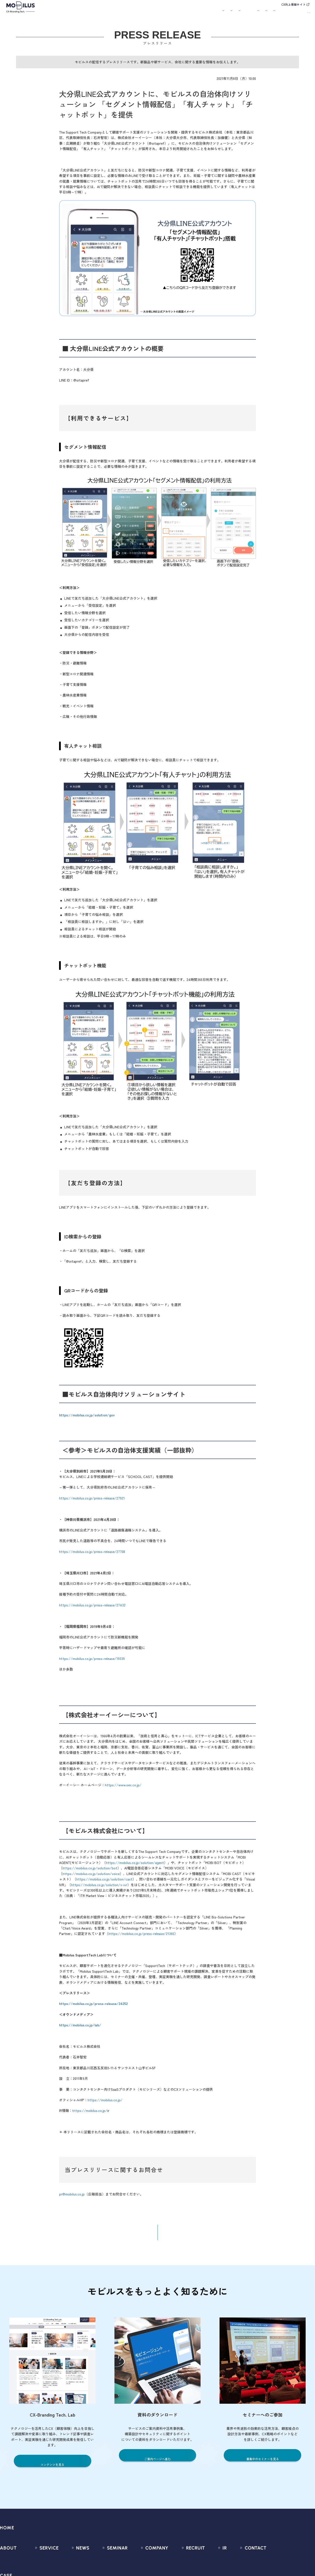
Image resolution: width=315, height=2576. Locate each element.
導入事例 (110, 14)
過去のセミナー (105, 2569)
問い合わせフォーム (272, 2560)
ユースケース (133, 14)
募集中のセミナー (107, 2560)
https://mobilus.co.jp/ (105, 2103)
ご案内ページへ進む (157, 2462)
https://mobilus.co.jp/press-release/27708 (92, 1554)
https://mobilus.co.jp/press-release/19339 (92, 1661)
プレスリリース (70, 2569)
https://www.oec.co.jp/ (123, 1788)
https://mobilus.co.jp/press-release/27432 (92, 1608)
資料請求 (300, 13)
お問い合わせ (274, 13)
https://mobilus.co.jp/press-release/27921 (92, 1501)
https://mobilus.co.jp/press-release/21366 (141, 1936)
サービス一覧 (40, 2560)
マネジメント (138, 2569)
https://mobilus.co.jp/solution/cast (104, 1882)
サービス (90, 14)
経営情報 (209, 2560)
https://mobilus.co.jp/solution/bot (90, 1871)
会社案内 (208, 14)
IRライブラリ (213, 2569)
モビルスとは (72, 14)
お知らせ (156, 14)
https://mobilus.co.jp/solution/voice (91, 1877)
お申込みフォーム (270, 2569)
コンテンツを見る (52, 2468)
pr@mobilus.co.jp (72, 2197)
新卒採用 (184, 2560)
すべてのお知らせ (72, 2560)
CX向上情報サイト (293, 4)
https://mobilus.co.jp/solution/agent (135, 1865)
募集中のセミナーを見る (262, 2462)
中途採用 (184, 2569)
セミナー (171, 14)
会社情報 (134, 2560)
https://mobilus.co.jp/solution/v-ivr (99, 1888)
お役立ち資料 (190, 14)
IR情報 (246, 14)
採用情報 (228, 14)
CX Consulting (40, 2569)
